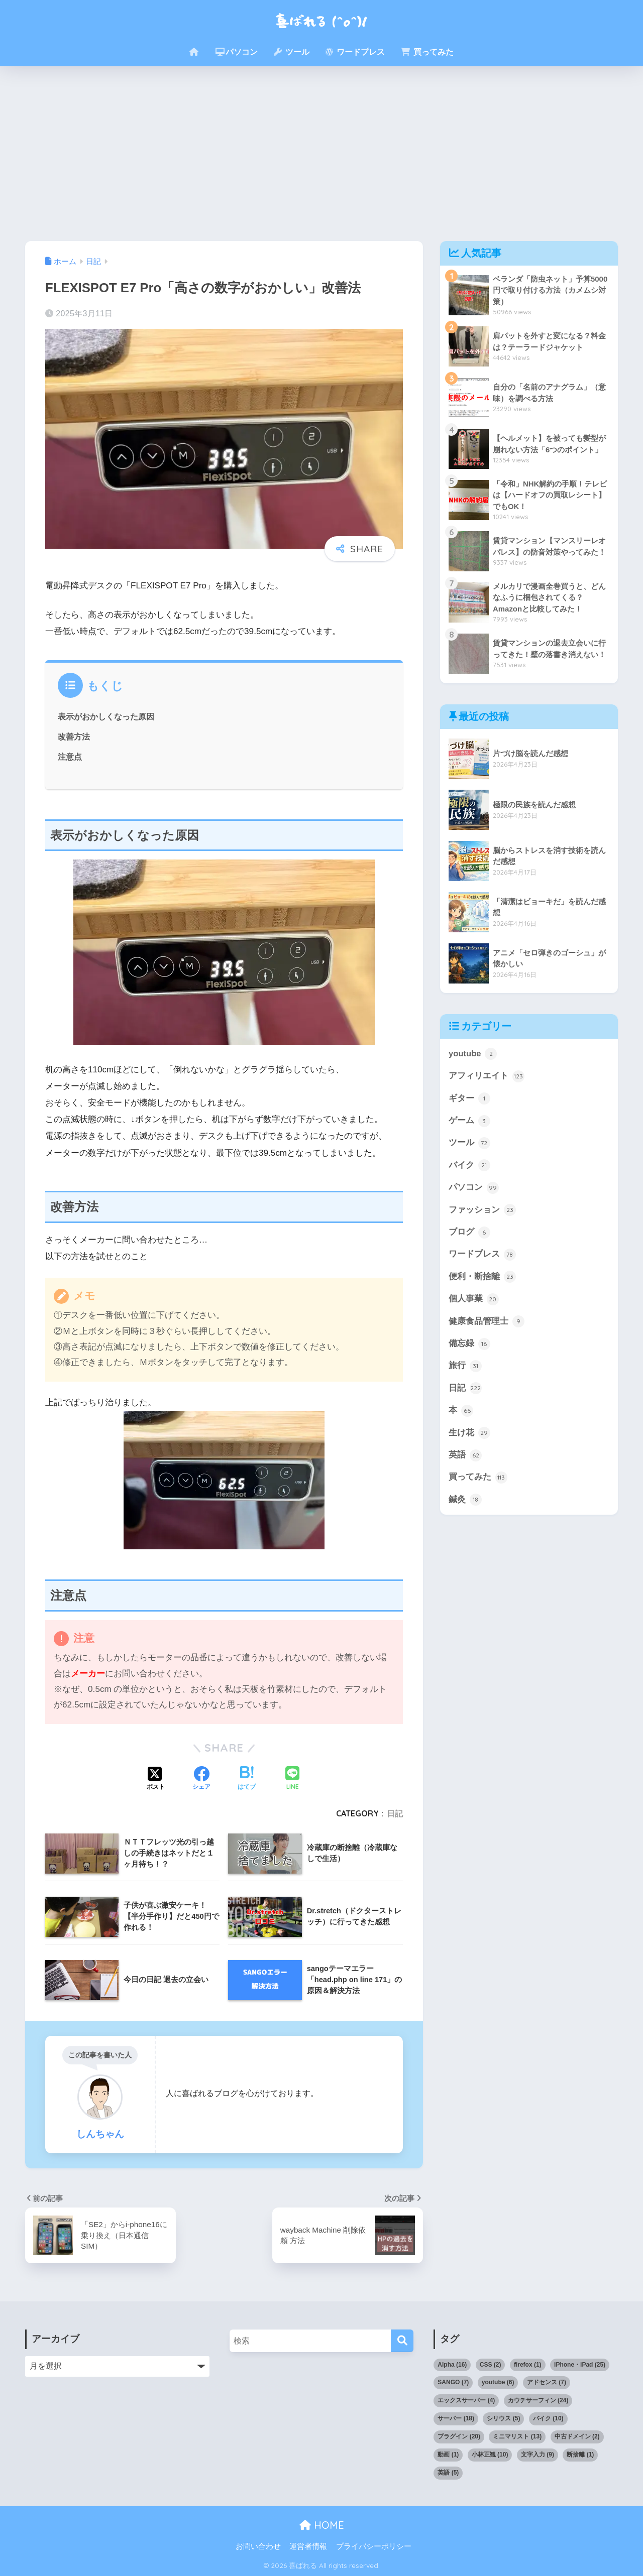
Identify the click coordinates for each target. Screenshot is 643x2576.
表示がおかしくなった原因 (106, 716)
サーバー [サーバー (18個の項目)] (456, 2418)
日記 (395, 1813)
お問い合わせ (258, 2546)
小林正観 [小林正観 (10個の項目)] (490, 2454)
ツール (291, 52)
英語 (465, 1458)
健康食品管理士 (486, 1323)
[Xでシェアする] (156, 1779)
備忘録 (469, 1346)
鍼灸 (465, 1503)
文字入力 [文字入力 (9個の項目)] (537, 2454)
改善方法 (74, 736)
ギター (469, 1099)
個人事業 (474, 1301)
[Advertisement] (321, 153)
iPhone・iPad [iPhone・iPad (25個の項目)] (579, 2364)
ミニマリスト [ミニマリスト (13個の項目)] (517, 2436)
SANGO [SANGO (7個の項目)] (453, 2382)
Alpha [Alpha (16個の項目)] (452, 2364)
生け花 (469, 1435)
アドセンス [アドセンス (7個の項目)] (546, 2382)
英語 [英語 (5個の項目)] (448, 2472)
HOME (321, 2525)
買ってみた (427, 52)
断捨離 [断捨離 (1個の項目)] (580, 2454)
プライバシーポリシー (373, 2546)
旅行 (465, 1368)
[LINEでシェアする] (292, 1779)
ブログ (469, 1234)
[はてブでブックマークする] (247, 1779)
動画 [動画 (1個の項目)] (448, 2454)
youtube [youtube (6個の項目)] (498, 2382)
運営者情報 (308, 2546)
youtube (473, 1054)
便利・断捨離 (482, 1278)
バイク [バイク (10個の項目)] (548, 2418)
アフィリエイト (486, 1076)
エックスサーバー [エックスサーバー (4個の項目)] (466, 2400)
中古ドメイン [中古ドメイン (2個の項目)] (577, 2436)
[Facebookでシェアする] (201, 1779)
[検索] (402, 2340)
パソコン (237, 52)
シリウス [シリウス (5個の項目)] (503, 2418)
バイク (469, 1166)
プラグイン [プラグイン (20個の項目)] (459, 2436)
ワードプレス (355, 52)
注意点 (70, 756)
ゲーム (469, 1122)
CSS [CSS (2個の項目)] (490, 2364)
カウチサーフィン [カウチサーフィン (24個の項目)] (538, 2400)
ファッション (482, 1211)
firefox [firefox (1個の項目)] (528, 2364)
